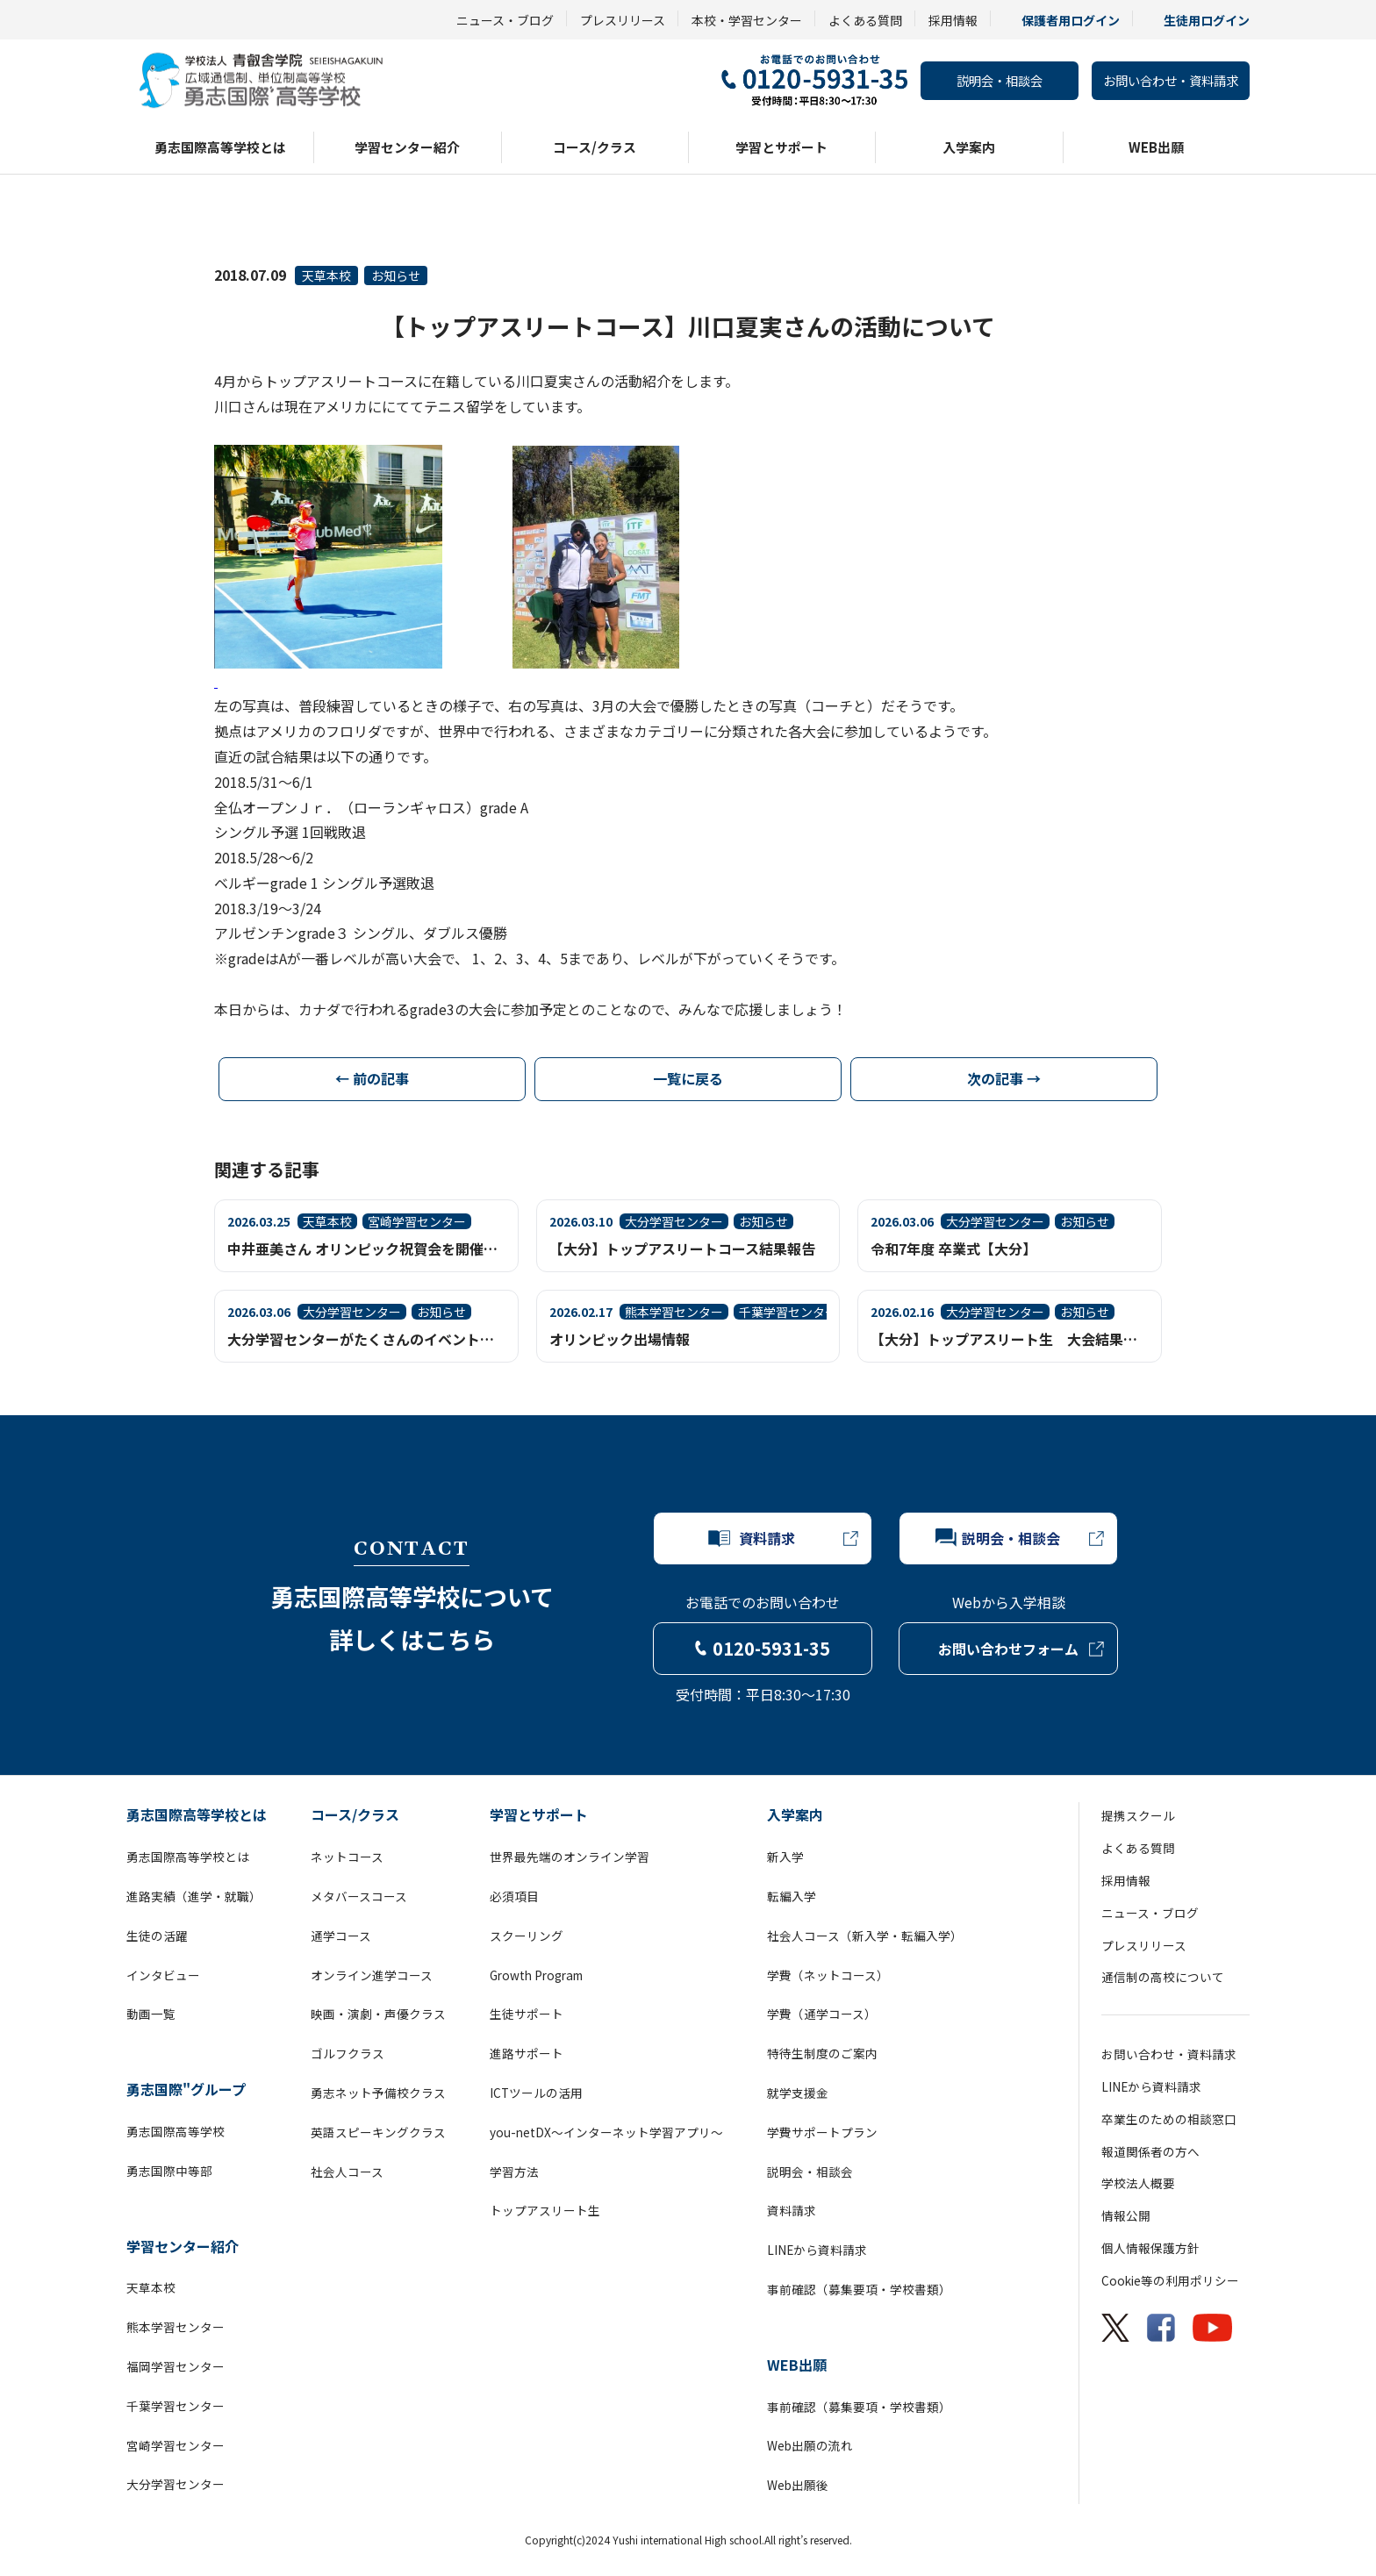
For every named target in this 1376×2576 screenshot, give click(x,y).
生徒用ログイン (1207, 20)
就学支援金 (797, 2092)
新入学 (785, 1856)
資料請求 (791, 2210)
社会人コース (347, 2171)
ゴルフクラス (347, 2053)
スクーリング (526, 1935)
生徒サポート (526, 2013)
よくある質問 (865, 20)
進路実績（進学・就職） (194, 1896)
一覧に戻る (688, 1078)
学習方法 (514, 2171)
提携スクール (1138, 1815)
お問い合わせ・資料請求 (1170, 80)
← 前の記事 (372, 1078)
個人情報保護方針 (1150, 2248)
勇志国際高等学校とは (220, 147)
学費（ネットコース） (828, 1975)
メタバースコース (359, 1896)
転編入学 (791, 1896)
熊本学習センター (175, 2327)
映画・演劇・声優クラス (378, 2013)
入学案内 (968, 147)
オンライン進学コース (372, 1975)
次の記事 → (1004, 1078)
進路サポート (526, 2053)
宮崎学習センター (175, 2445)
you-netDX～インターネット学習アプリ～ (606, 2132)
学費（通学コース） (822, 2013)
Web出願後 (797, 2485)
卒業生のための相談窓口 (1168, 2119)
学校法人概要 (1138, 2183)
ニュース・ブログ (505, 20)
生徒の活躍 (157, 1935)
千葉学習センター (175, 2406)
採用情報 (953, 20)
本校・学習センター (747, 20)
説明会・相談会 (1000, 80)
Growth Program (536, 1975)
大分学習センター (175, 2484)
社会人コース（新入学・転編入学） (865, 1935)
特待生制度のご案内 (822, 2053)
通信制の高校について (1162, 1977)
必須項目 (514, 1896)
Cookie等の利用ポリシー (1170, 2280)
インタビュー (163, 1975)
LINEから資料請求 (817, 2249)
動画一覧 (151, 2013)
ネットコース (347, 1856)
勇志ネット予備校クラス (378, 2092)
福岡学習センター (175, 2366)
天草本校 (326, 275)
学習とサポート (781, 147)
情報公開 (1125, 2215)
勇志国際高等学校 (175, 2131)
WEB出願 (1156, 147)
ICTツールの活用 (536, 2092)
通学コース (341, 1935)
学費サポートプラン (822, 2132)
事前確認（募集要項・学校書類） (859, 2289)
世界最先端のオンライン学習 (569, 1856)
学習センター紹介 (407, 147)
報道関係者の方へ (1150, 2151)
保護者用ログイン (1070, 20)
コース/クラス (594, 147)
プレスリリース (622, 20)
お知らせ (395, 275)
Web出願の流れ (810, 2445)
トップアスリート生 (545, 2210)
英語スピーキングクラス (378, 2132)
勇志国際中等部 (169, 2170)
